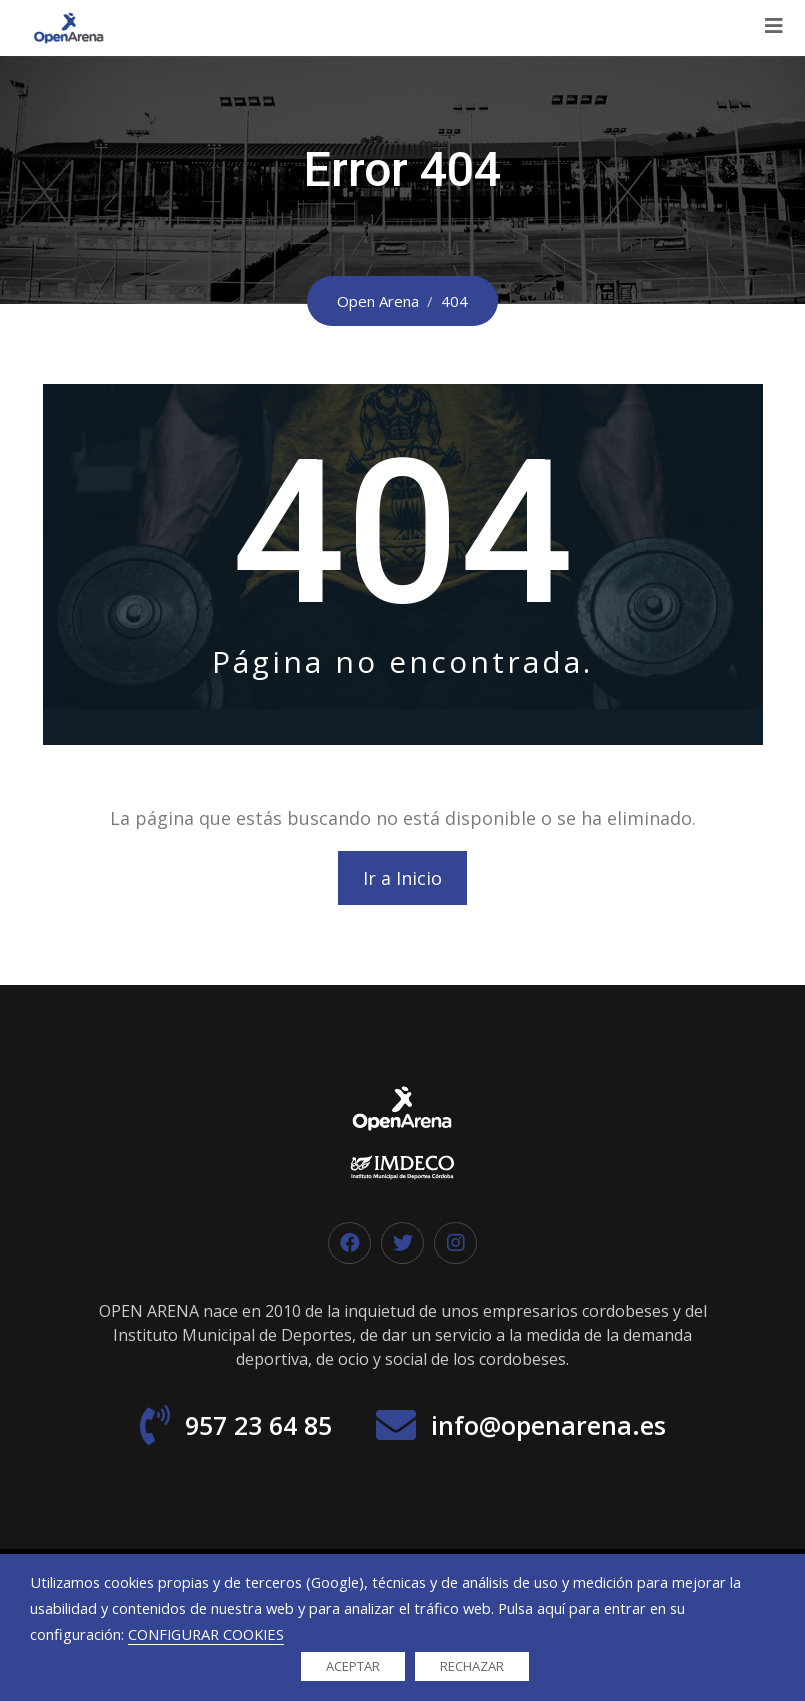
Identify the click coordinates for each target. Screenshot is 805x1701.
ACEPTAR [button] (353, 1666)
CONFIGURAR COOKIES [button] (206, 1634)
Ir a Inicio (402, 878)
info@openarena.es (548, 1425)
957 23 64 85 (258, 1425)
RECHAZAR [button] (472, 1666)
